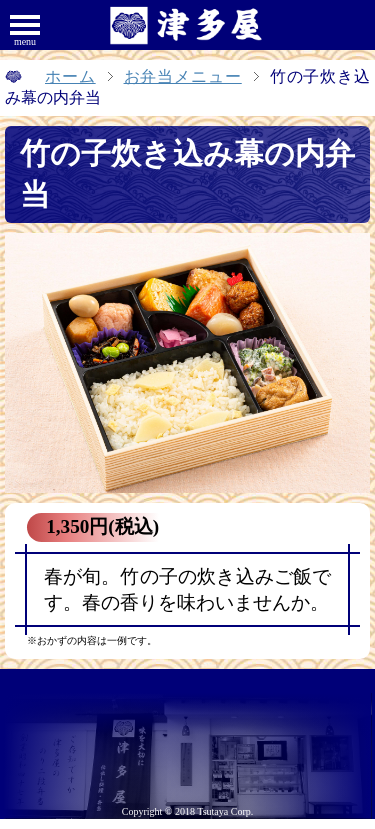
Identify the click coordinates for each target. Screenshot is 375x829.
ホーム (70, 76)
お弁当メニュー (183, 76)
